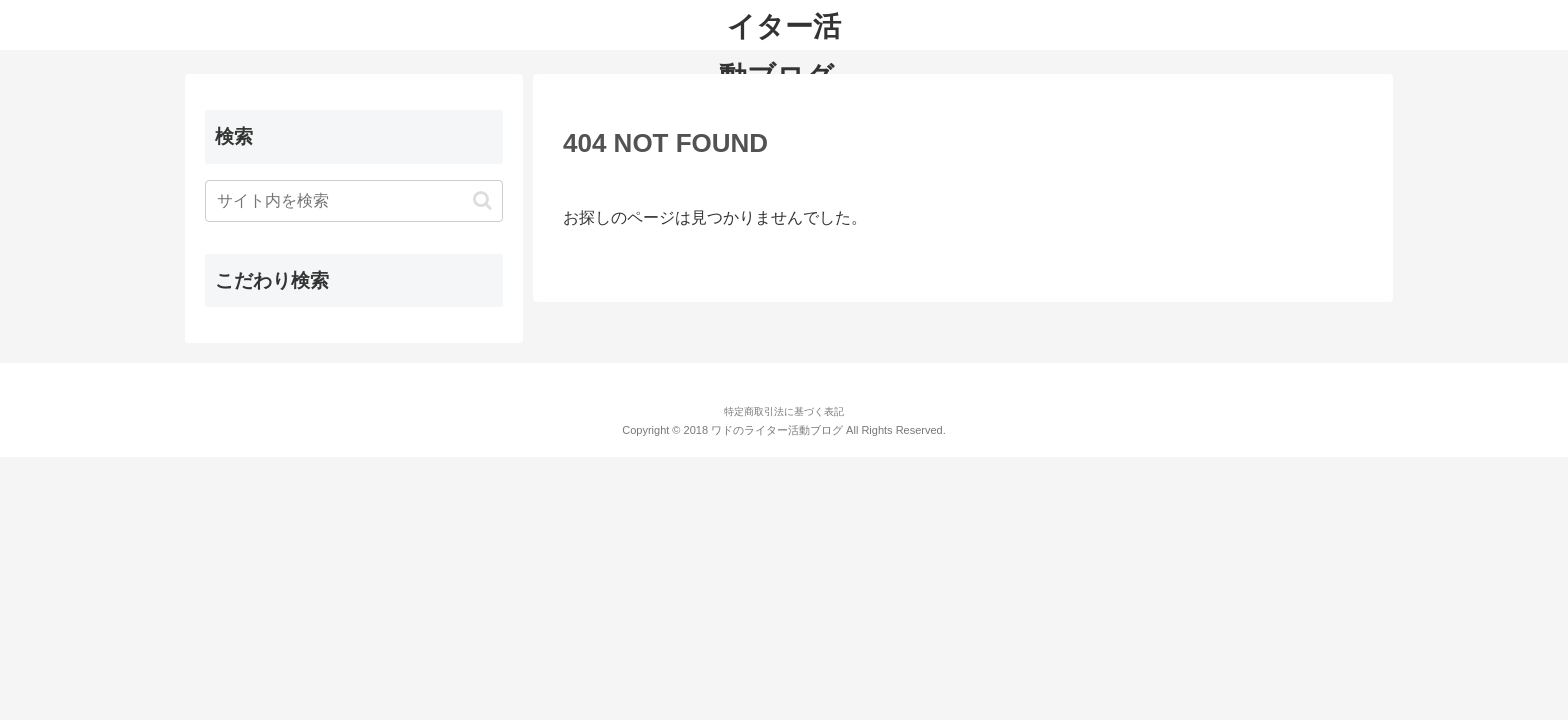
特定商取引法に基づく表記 (784, 411)
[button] (482, 200)
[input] (354, 201)
